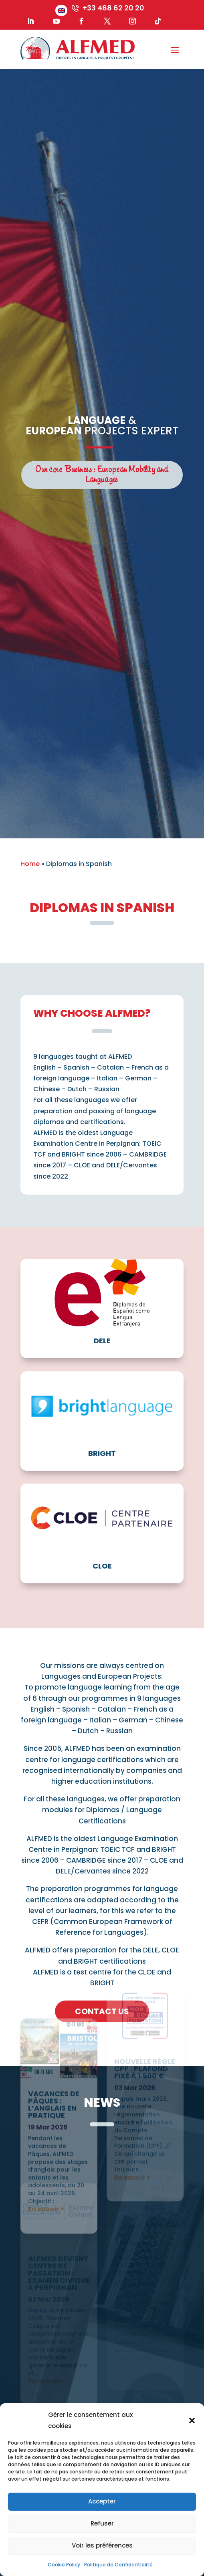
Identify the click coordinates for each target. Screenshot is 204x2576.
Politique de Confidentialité (118, 2564)
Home (30, 863)
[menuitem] (61, 10)
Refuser (102, 2523)
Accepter (102, 2501)
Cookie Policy (64, 2564)
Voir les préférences (102, 2545)
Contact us (102, 2011)
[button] (192, 2421)
